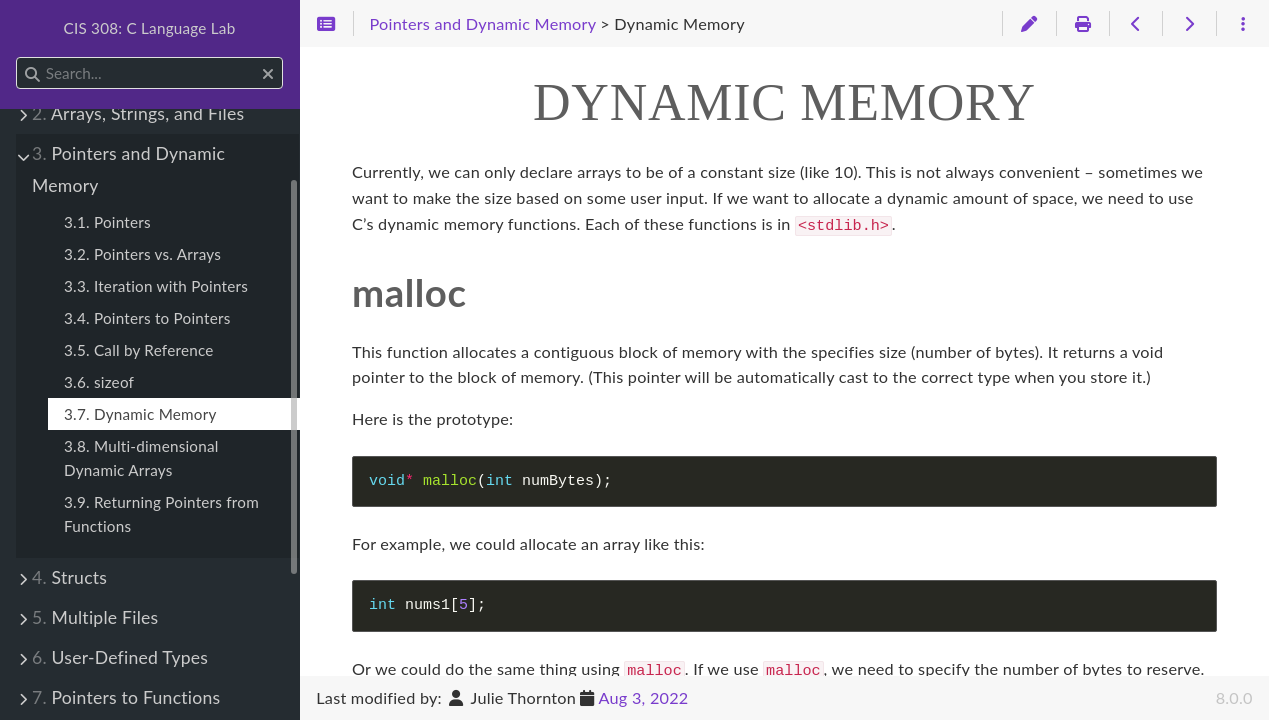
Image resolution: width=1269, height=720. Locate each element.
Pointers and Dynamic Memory (128, 169)
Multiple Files (95, 617)
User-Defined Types (120, 657)
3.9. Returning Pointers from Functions (161, 514)
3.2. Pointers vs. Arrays (142, 254)
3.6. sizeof (99, 382)
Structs (69, 577)
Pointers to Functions (126, 697)
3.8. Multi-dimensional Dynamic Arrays (141, 458)
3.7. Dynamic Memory (140, 414)
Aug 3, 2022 (644, 697)
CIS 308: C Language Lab (150, 28)
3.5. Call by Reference (139, 350)
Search (17, 57)
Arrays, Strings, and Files (138, 113)
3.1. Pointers (107, 222)
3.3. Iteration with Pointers (156, 286)
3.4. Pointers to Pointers (147, 318)
